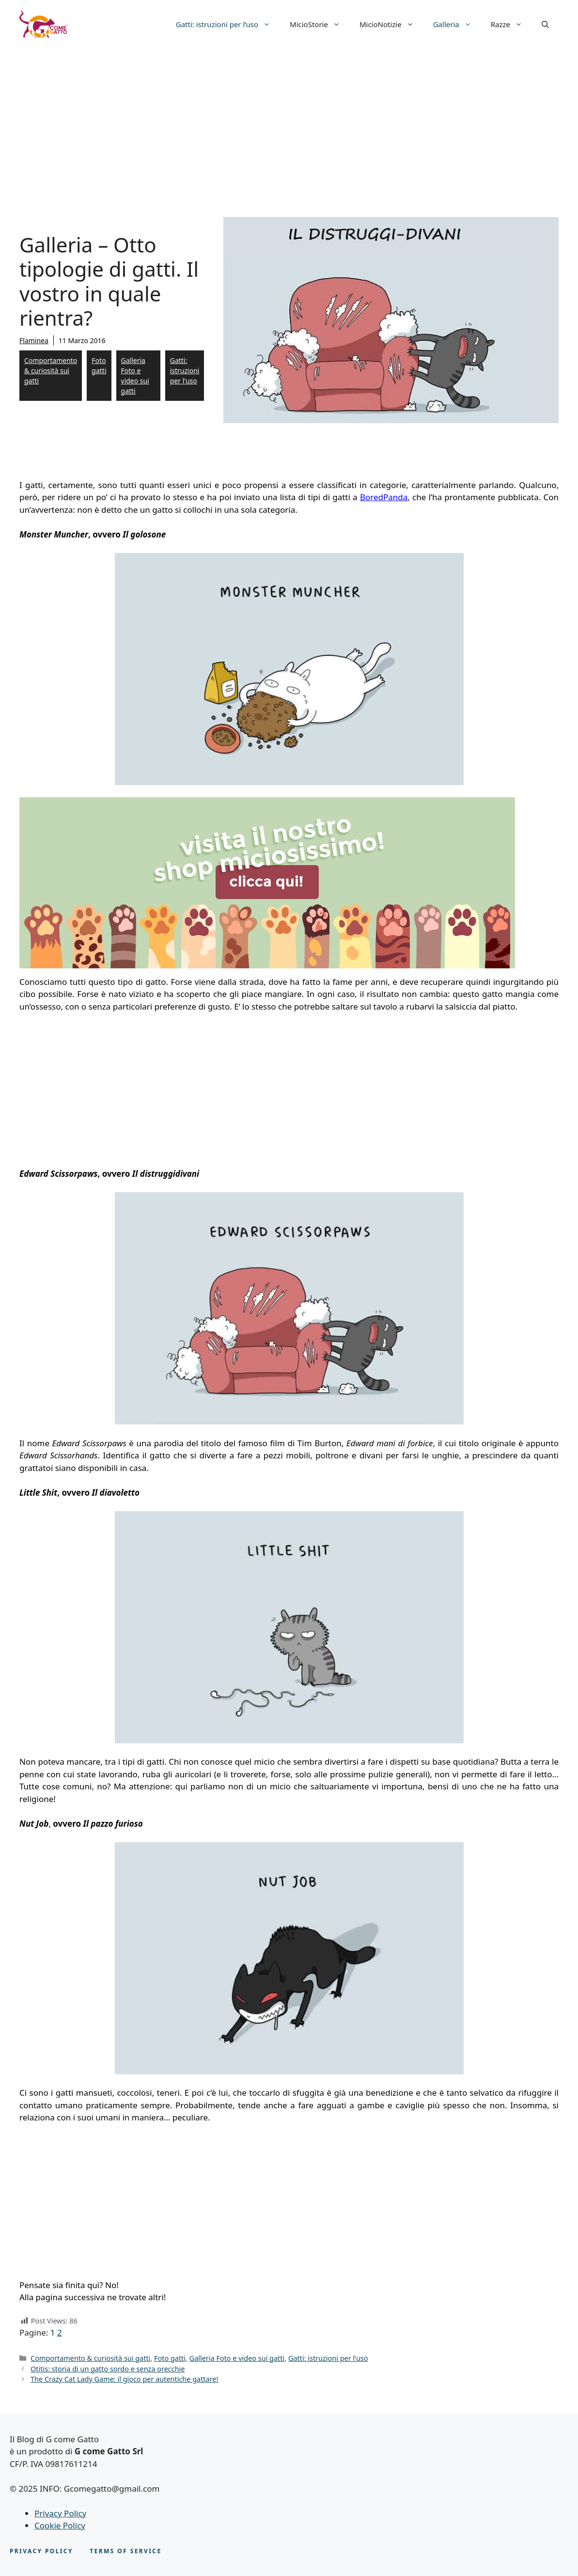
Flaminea (33, 340)
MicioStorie (320, 24)
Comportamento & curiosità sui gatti (50, 370)
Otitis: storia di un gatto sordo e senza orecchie (108, 2368)
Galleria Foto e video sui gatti (135, 375)
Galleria (457, 24)
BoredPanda (383, 497)
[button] (545, 24)
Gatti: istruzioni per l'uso (185, 370)
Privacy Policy (60, 2513)
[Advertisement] (289, 121)
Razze (511, 24)
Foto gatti (99, 365)
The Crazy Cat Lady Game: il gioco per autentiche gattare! (124, 2379)
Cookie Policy (59, 2525)
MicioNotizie (391, 24)
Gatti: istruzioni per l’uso (228, 24)
